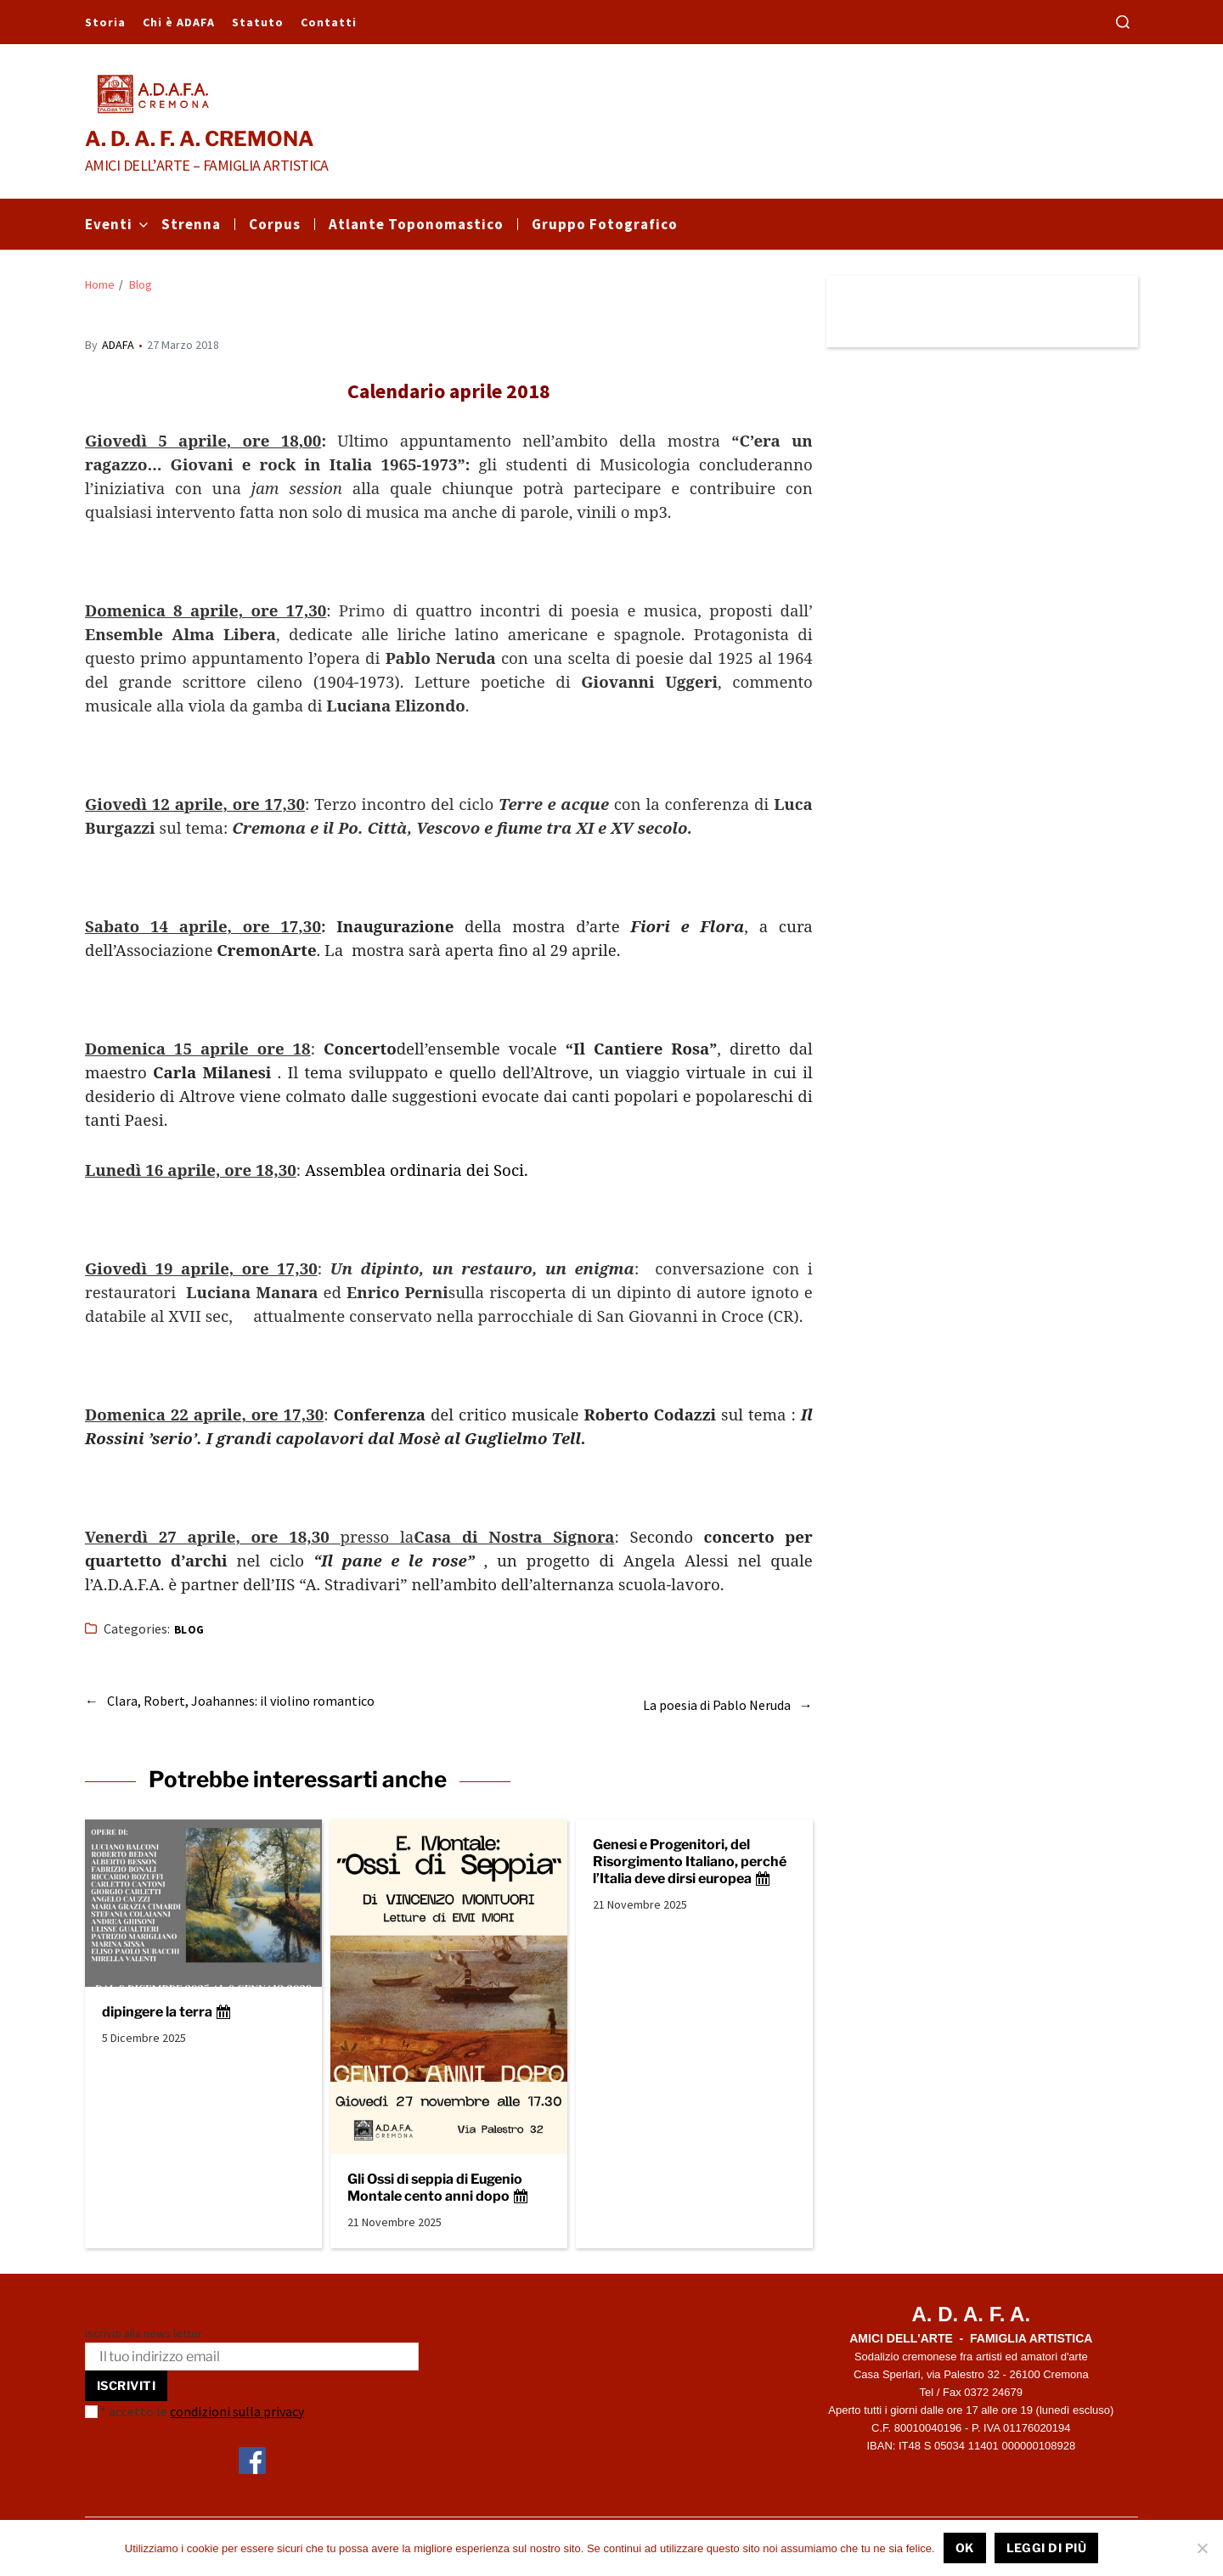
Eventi (116, 224)
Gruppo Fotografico (605, 224)
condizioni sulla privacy (237, 2402)
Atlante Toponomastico (416, 224)
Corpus (275, 224)
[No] (1201, 2547)
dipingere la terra (167, 2003)
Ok (964, 2547)
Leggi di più (1046, 2547)
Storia (105, 22)
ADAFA (118, 344)
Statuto (258, 22)
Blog (189, 1629)
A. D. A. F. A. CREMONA (199, 139)
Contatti (329, 22)
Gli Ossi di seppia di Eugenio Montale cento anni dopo (438, 2179)
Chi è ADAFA (179, 22)
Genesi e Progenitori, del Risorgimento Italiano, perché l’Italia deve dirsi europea (689, 1853)
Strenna (191, 224)
